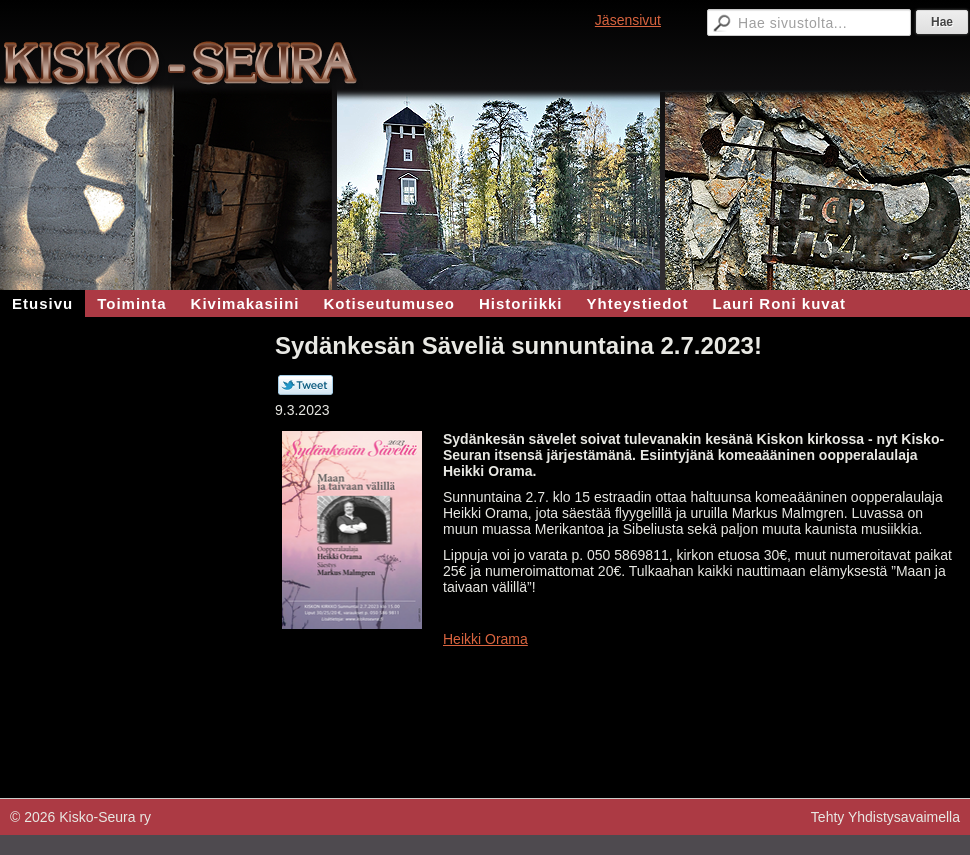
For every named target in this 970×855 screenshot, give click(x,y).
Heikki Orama (485, 639)
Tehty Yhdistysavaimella (885, 817)
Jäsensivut (628, 20)
